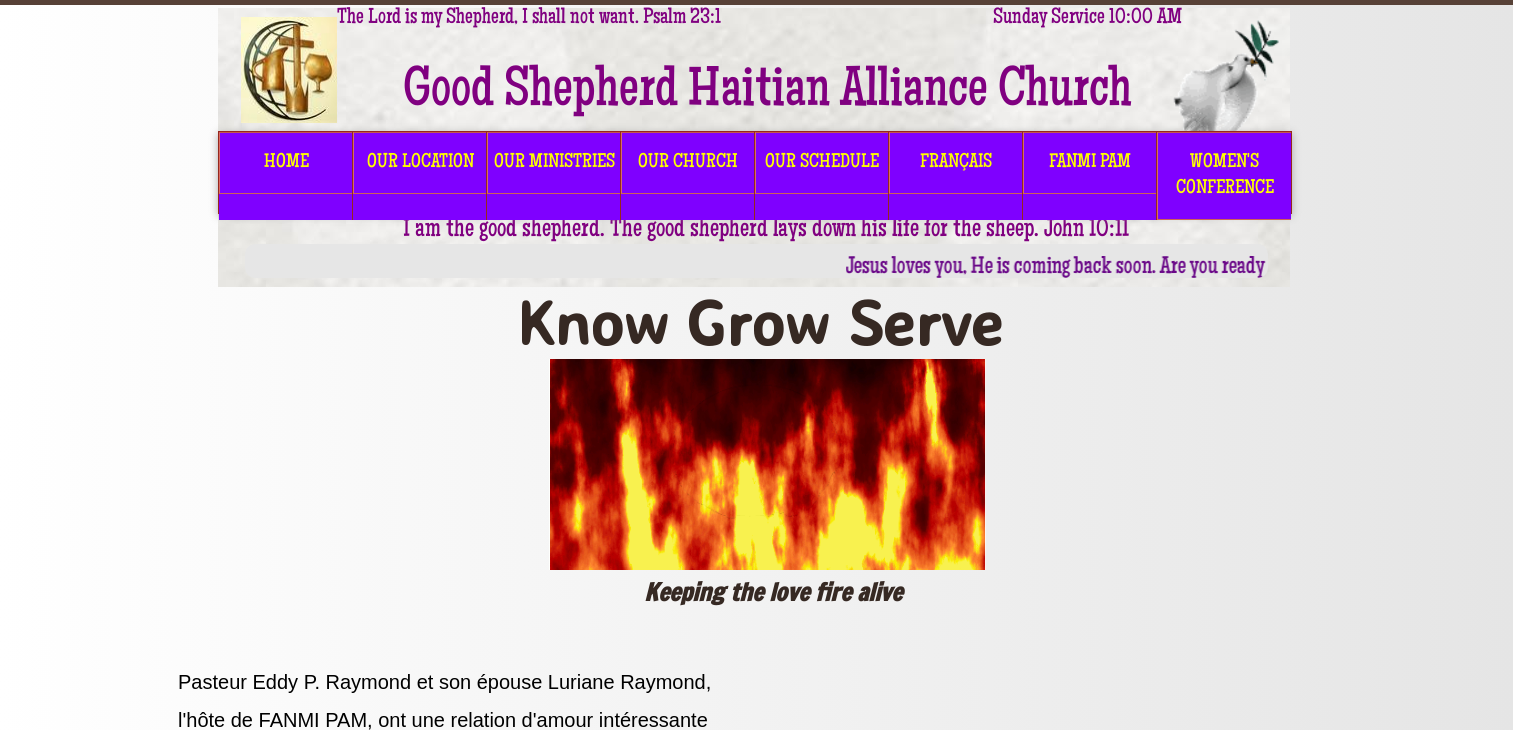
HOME (286, 163)
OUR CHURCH (688, 163)
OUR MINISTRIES (554, 163)
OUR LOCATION (420, 163)
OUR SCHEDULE (822, 163)
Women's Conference (1225, 176)
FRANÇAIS (956, 163)
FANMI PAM (1090, 163)
